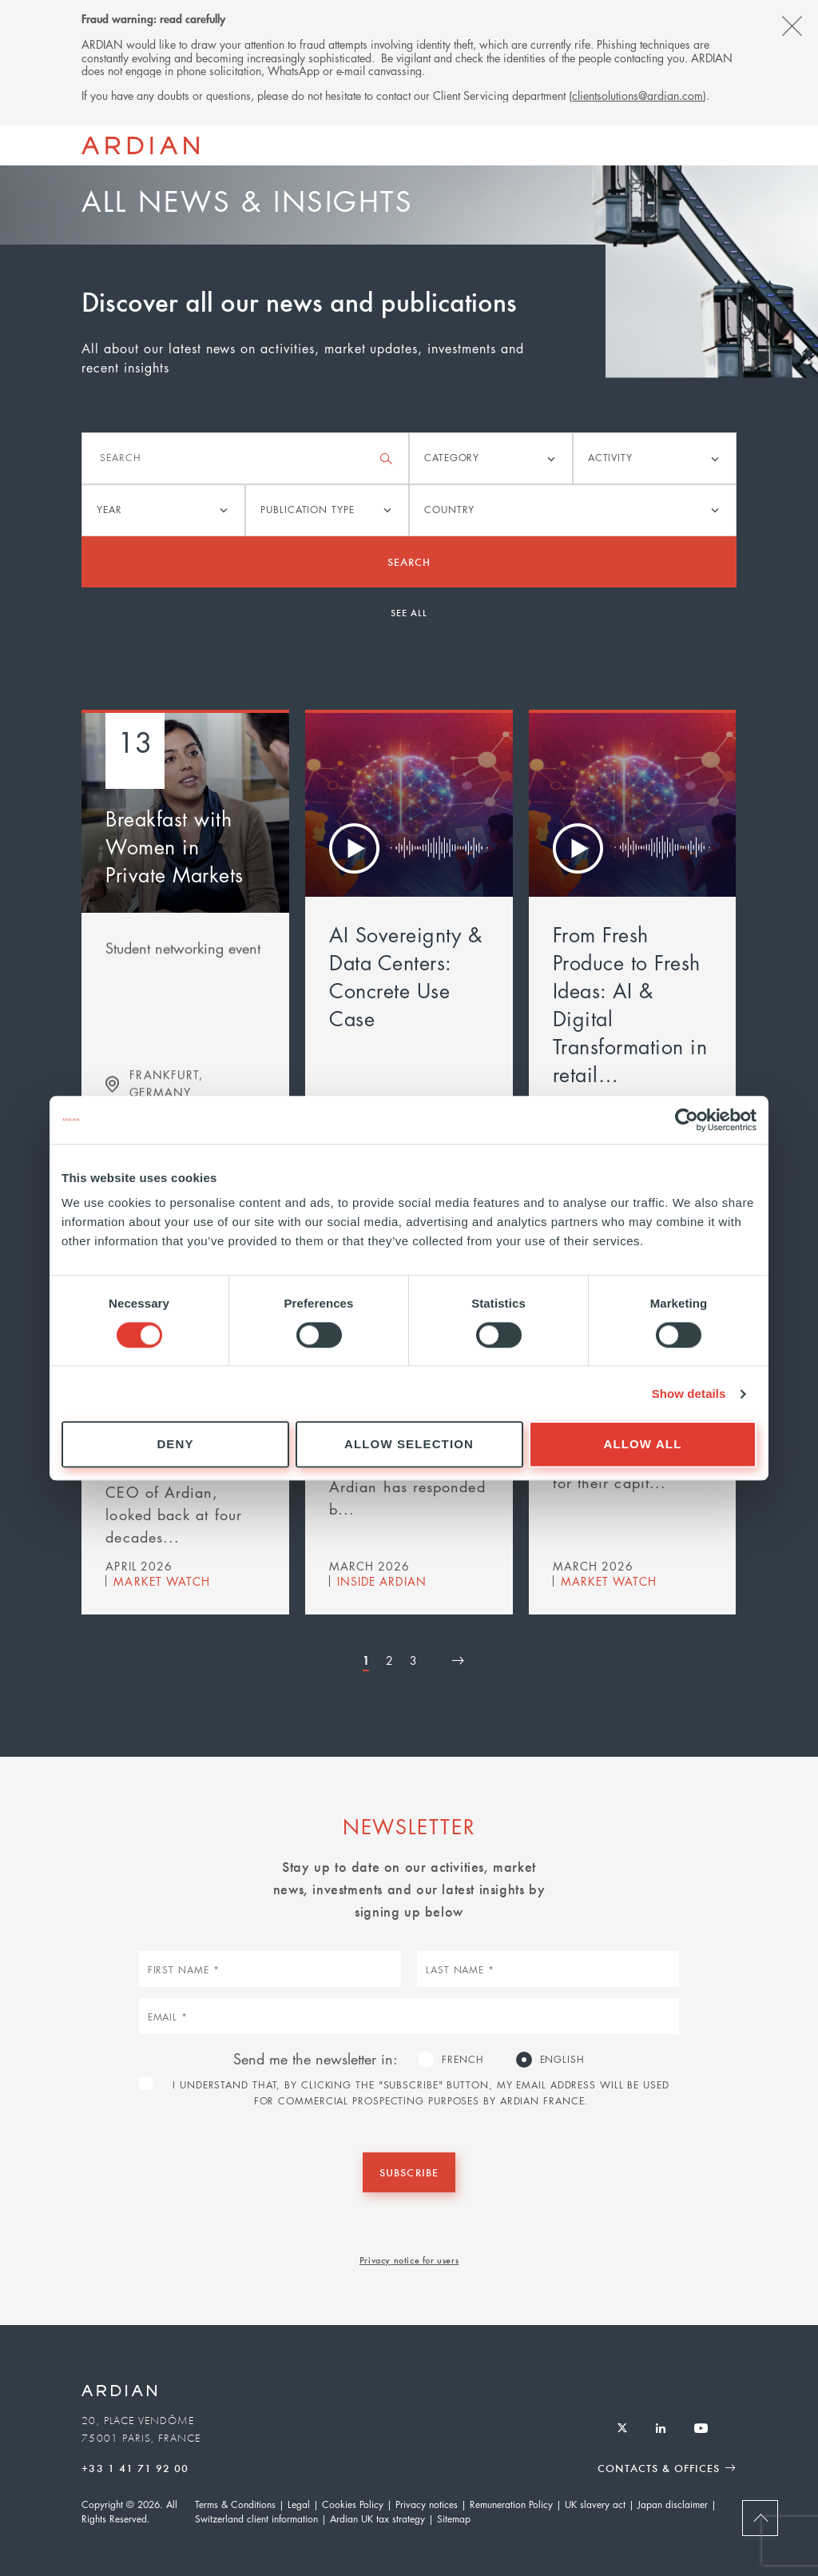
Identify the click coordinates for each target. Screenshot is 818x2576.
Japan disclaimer (672, 2504)
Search (409, 561)
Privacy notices (426, 2504)
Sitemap (454, 2519)
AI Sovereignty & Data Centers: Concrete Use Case (405, 976)
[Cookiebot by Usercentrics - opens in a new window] (686, 1120)
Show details (689, 1393)
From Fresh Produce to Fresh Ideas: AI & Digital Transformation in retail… (630, 1004)
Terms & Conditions (235, 2504)
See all (409, 612)
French (462, 2059)
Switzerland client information (256, 2519)
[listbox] (491, 458)
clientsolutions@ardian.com (637, 95)
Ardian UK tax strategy (377, 2519)
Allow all (643, 1444)
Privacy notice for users (409, 2259)
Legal (299, 2504)
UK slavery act (595, 2504)
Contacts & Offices (659, 2467)
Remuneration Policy (511, 2504)
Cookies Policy (352, 2504)
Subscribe (408, 2172)
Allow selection (409, 1444)
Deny (175, 1444)
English (562, 2059)
